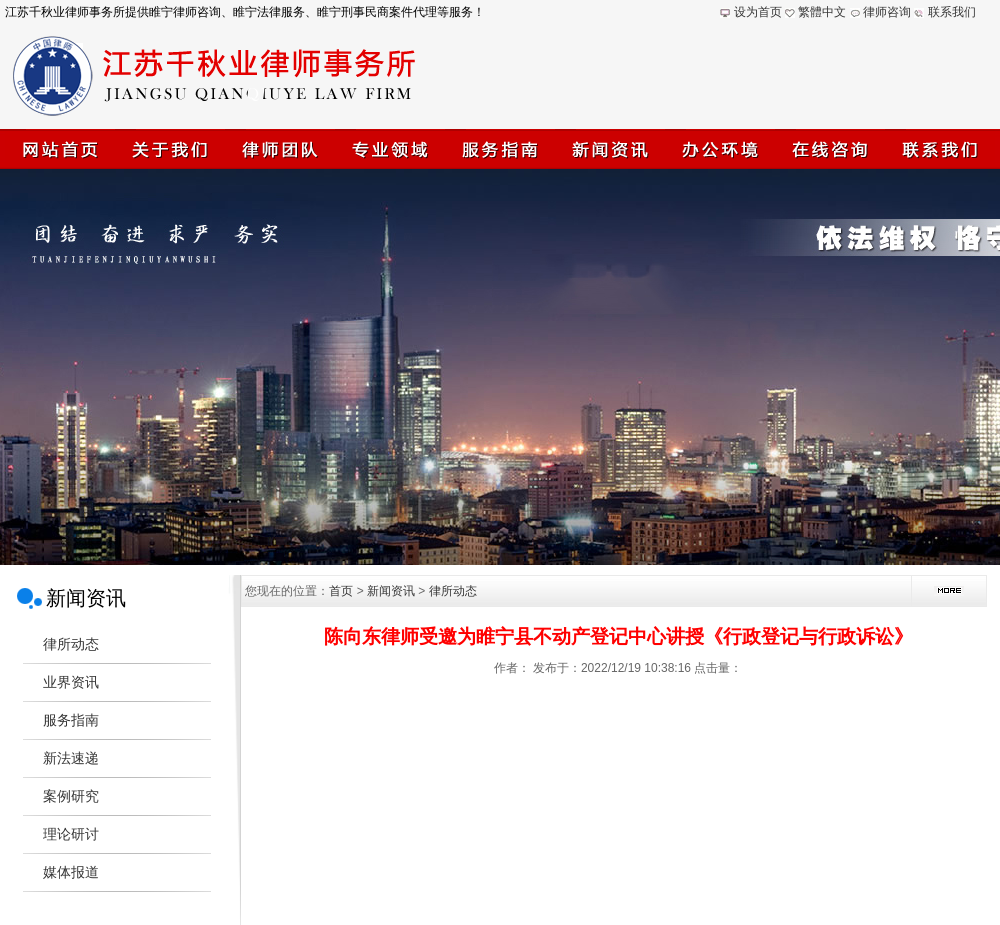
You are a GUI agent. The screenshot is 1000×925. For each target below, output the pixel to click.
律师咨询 (887, 12)
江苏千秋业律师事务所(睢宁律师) (500, 367)
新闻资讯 (391, 591)
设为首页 (758, 12)
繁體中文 (822, 12)
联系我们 (952, 12)
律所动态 (453, 591)
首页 (341, 591)
